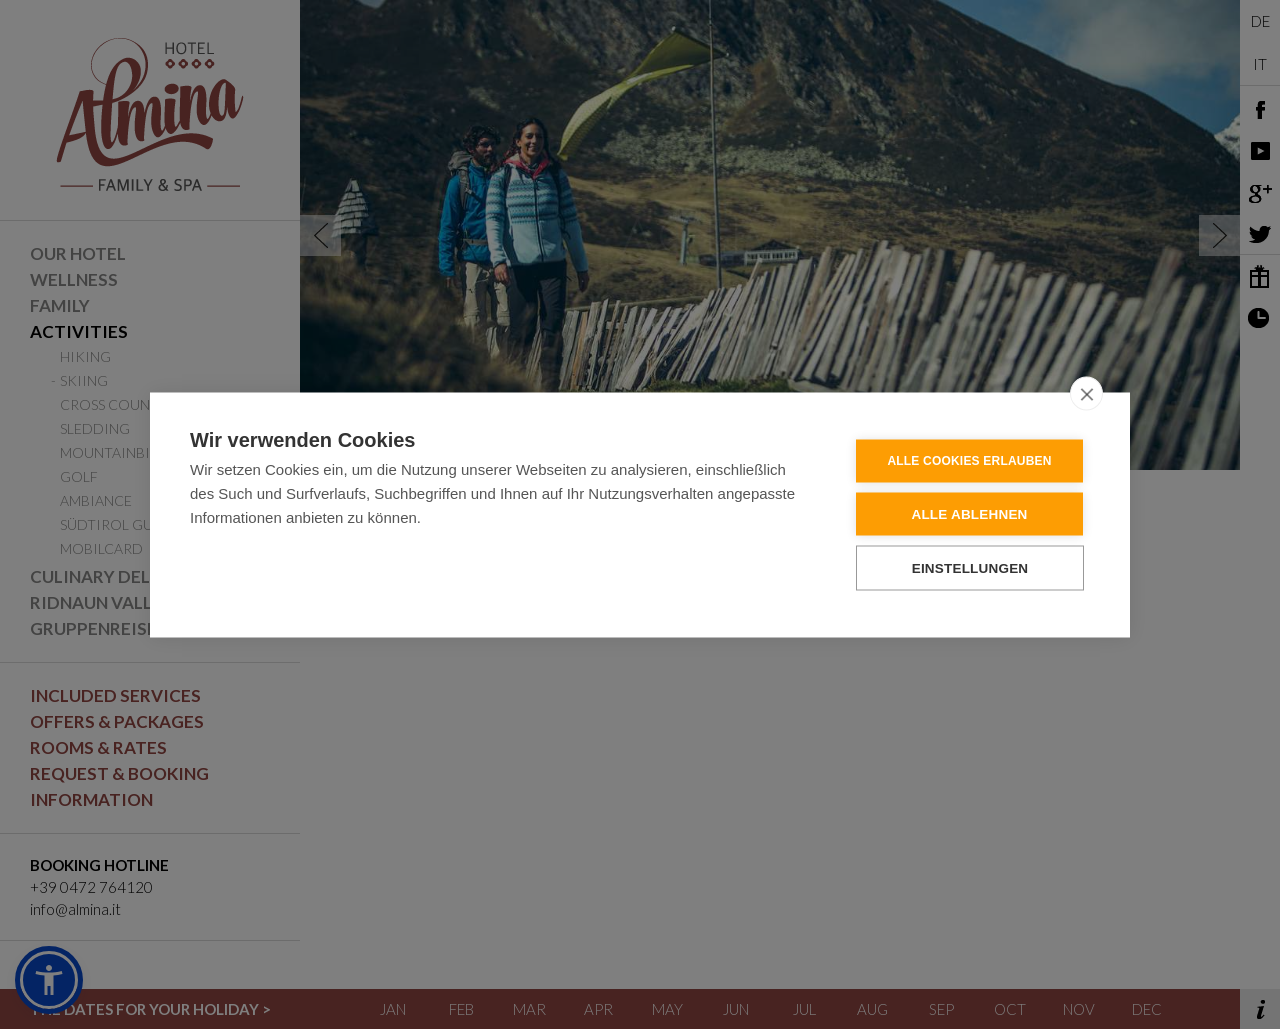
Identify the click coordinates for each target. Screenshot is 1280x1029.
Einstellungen (970, 567)
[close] (1086, 393)
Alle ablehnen (969, 513)
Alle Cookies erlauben (969, 461)
